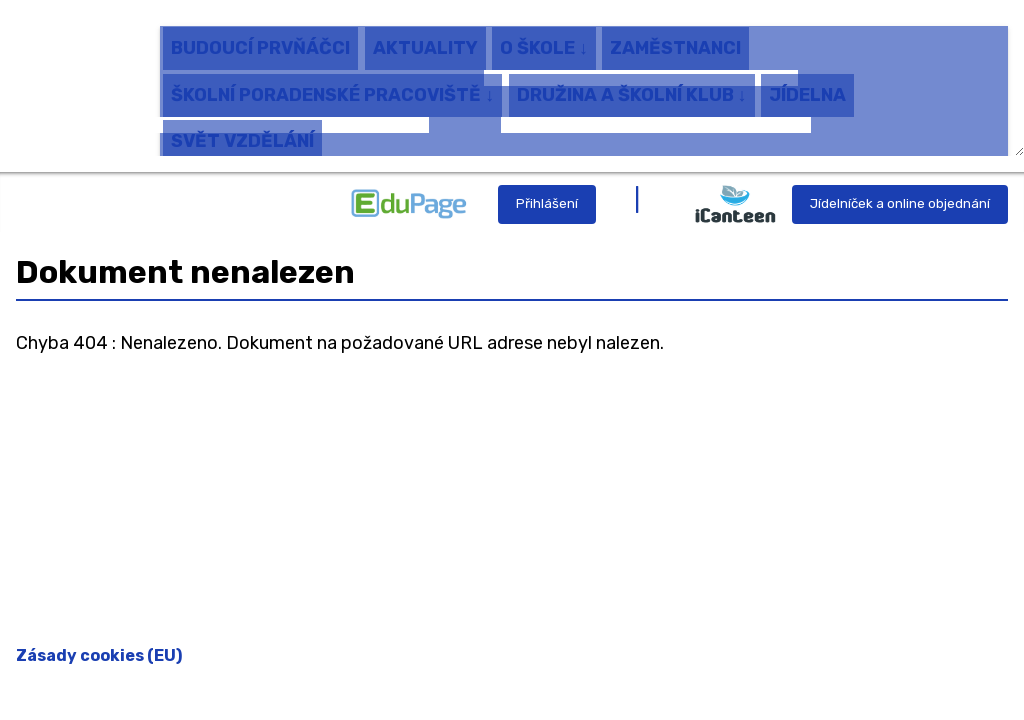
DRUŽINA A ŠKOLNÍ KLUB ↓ (632, 85)
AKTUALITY (425, 39)
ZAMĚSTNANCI (675, 39)
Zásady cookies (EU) (99, 655)
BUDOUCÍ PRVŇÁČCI (260, 39)
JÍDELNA (807, 85)
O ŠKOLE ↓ (544, 39)
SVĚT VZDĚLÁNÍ (242, 131)
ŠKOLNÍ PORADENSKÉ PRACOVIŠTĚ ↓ (332, 85)
